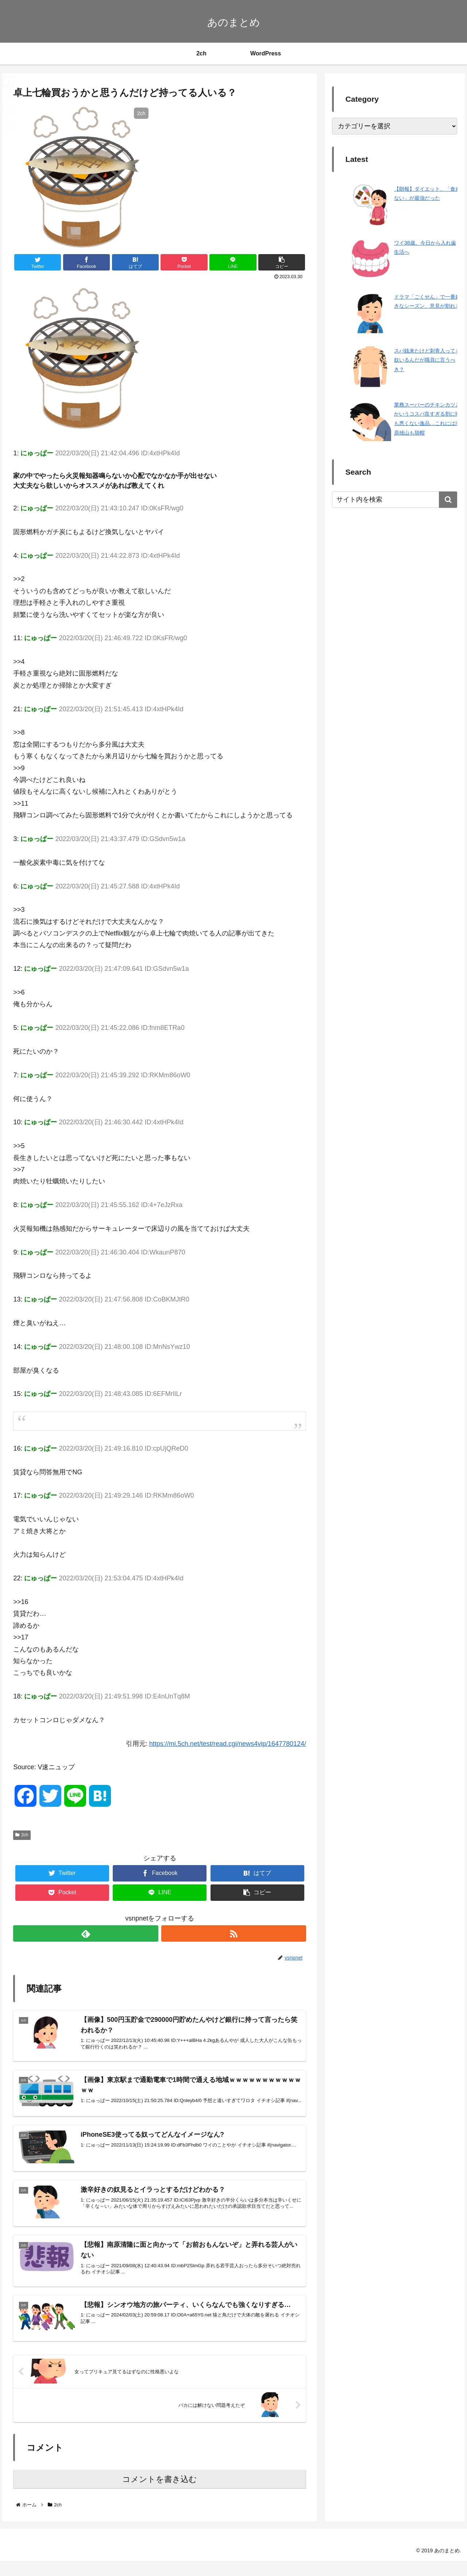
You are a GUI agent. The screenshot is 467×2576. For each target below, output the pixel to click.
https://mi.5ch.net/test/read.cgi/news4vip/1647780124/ (227, 1743)
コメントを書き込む (159, 2494)
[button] (448, 499)
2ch (21, 1834)
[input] (395, 499)
